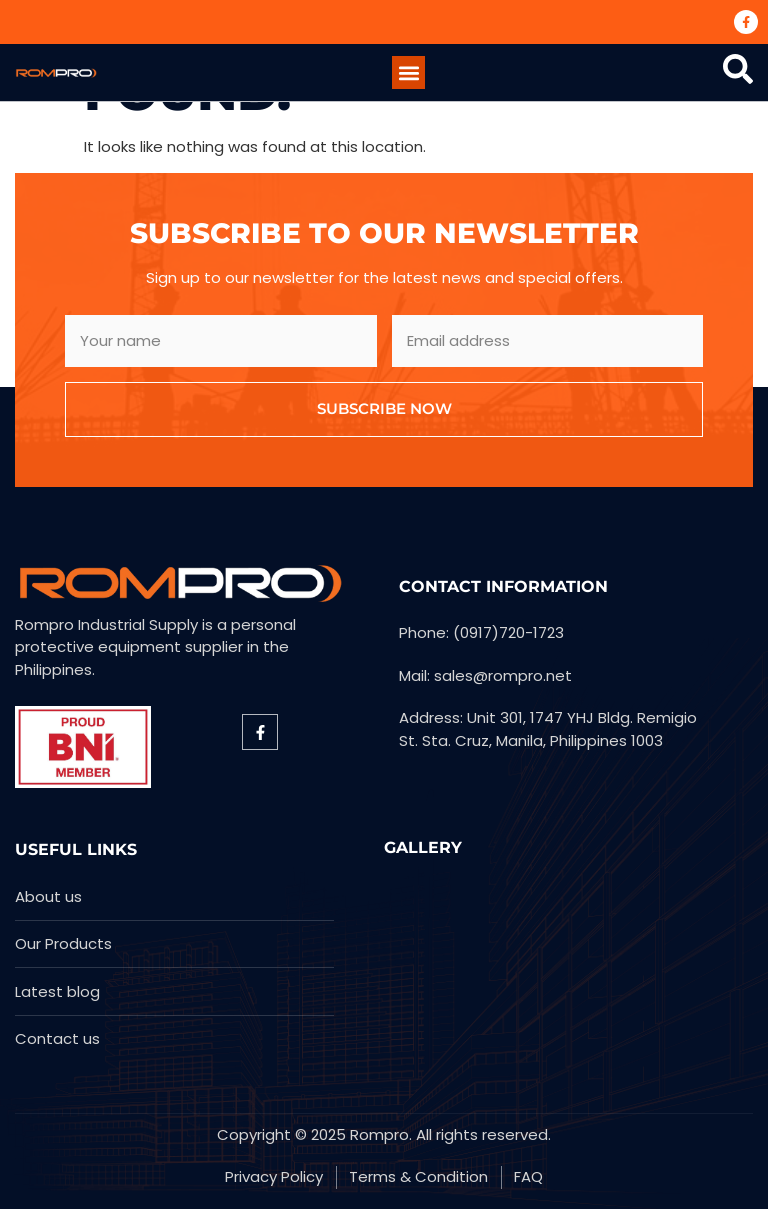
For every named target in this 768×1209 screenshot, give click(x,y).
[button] (408, 72)
